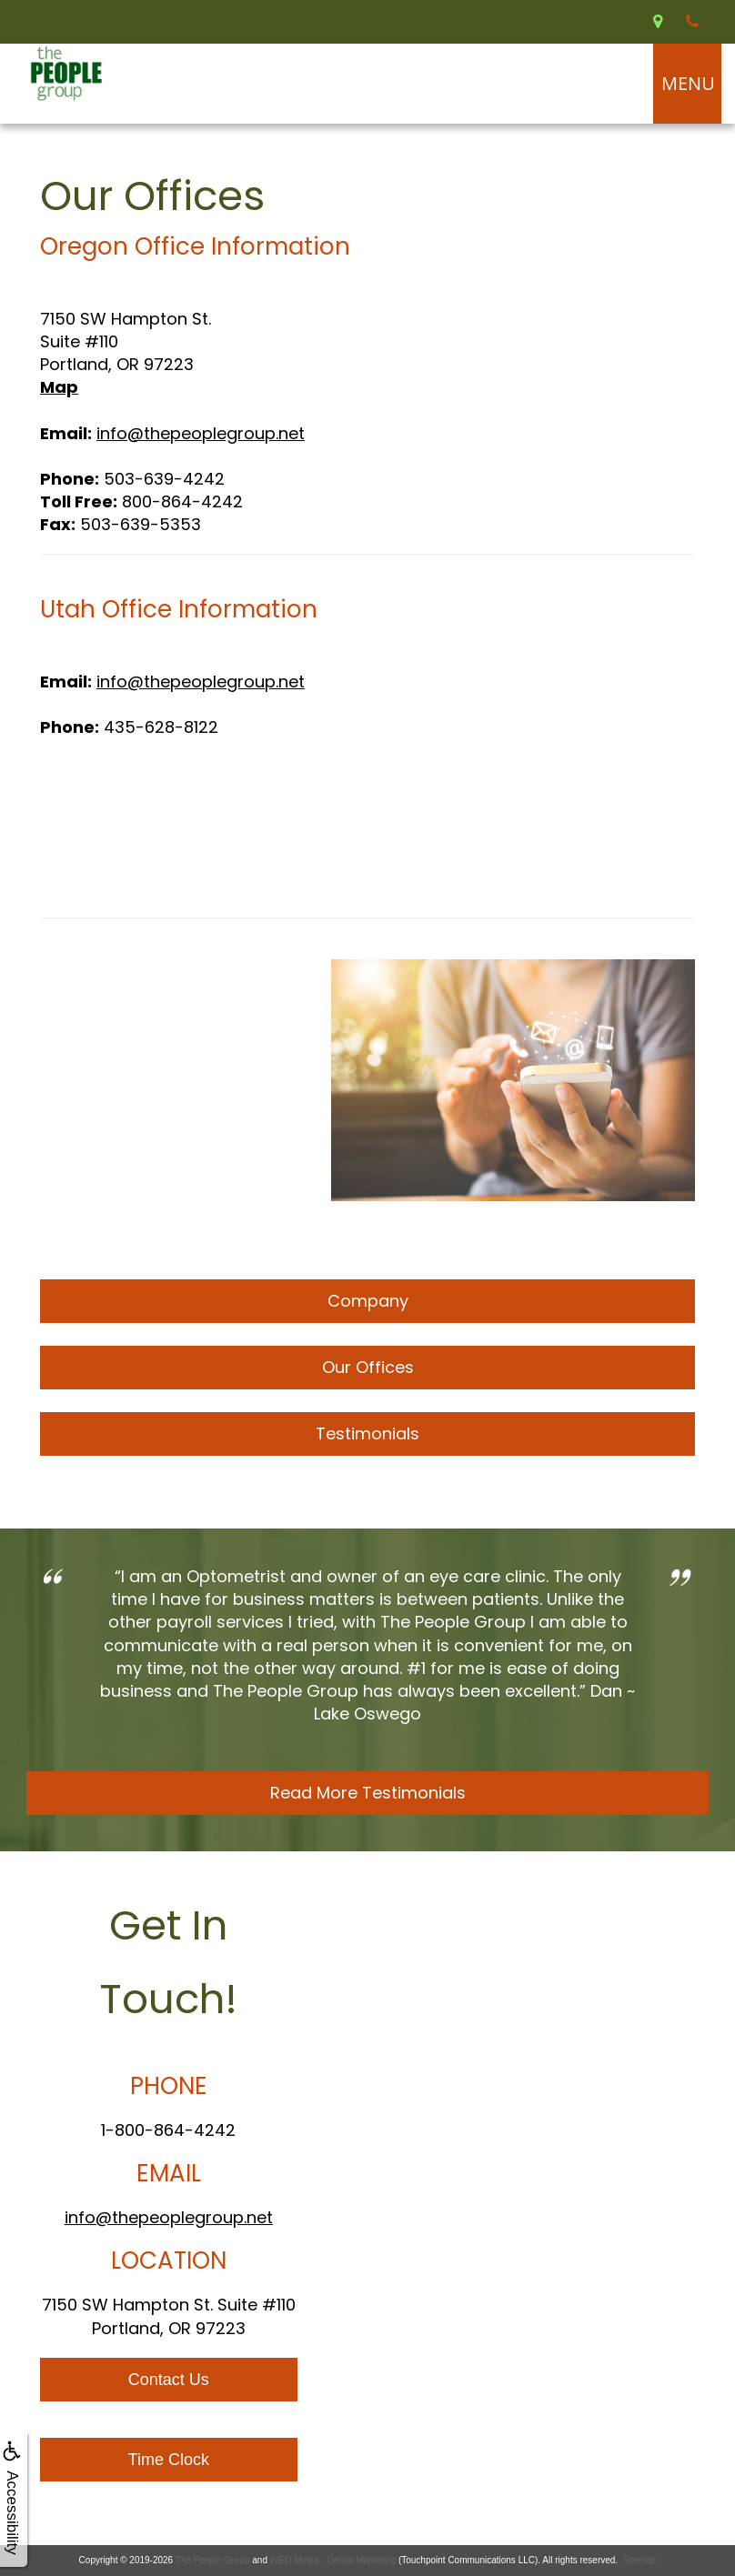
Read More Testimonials (368, 1792)
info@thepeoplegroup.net (200, 433)
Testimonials (367, 1433)
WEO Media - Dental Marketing (333, 2560)
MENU (688, 83)
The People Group (213, 2560)
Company (367, 1300)
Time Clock (168, 2460)
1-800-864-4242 (168, 2130)
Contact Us (168, 2380)
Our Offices (368, 1367)
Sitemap (640, 2560)
